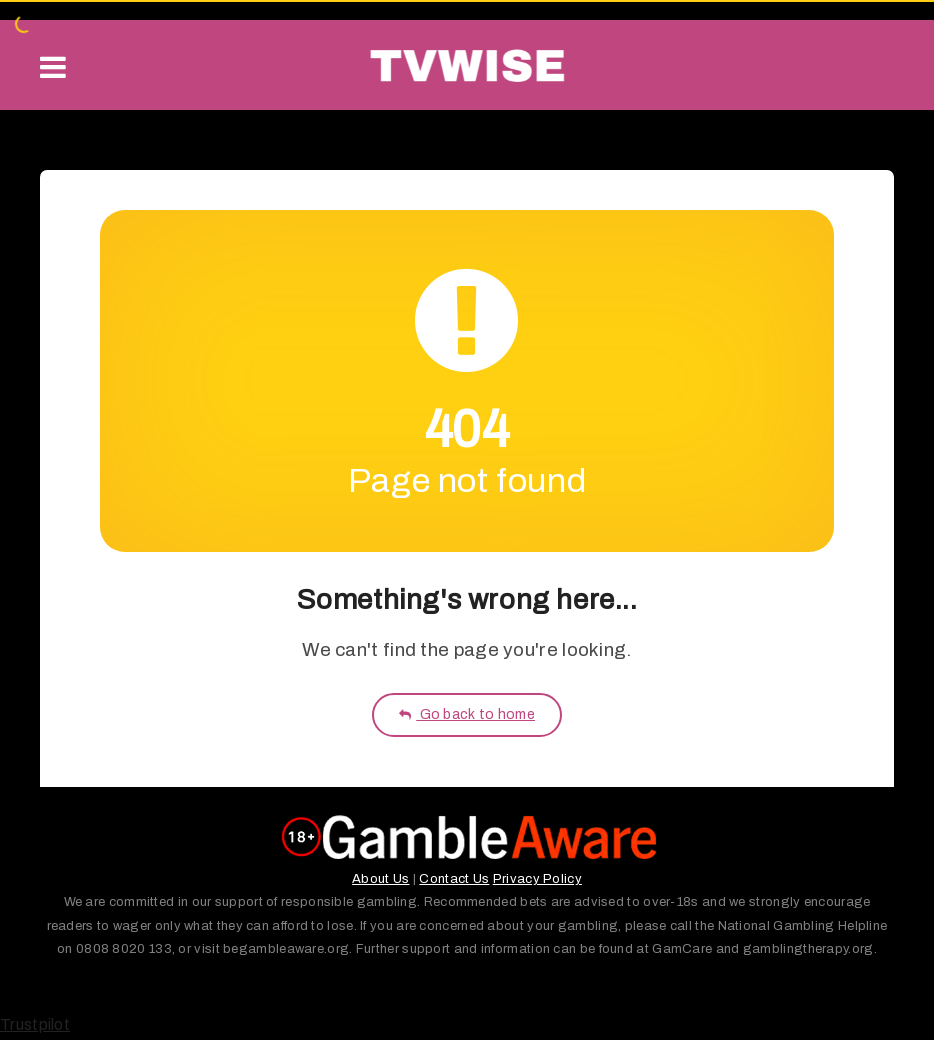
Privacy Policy (537, 879)
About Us (380, 879)
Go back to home (467, 714)
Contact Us (454, 879)
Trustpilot (35, 1024)
